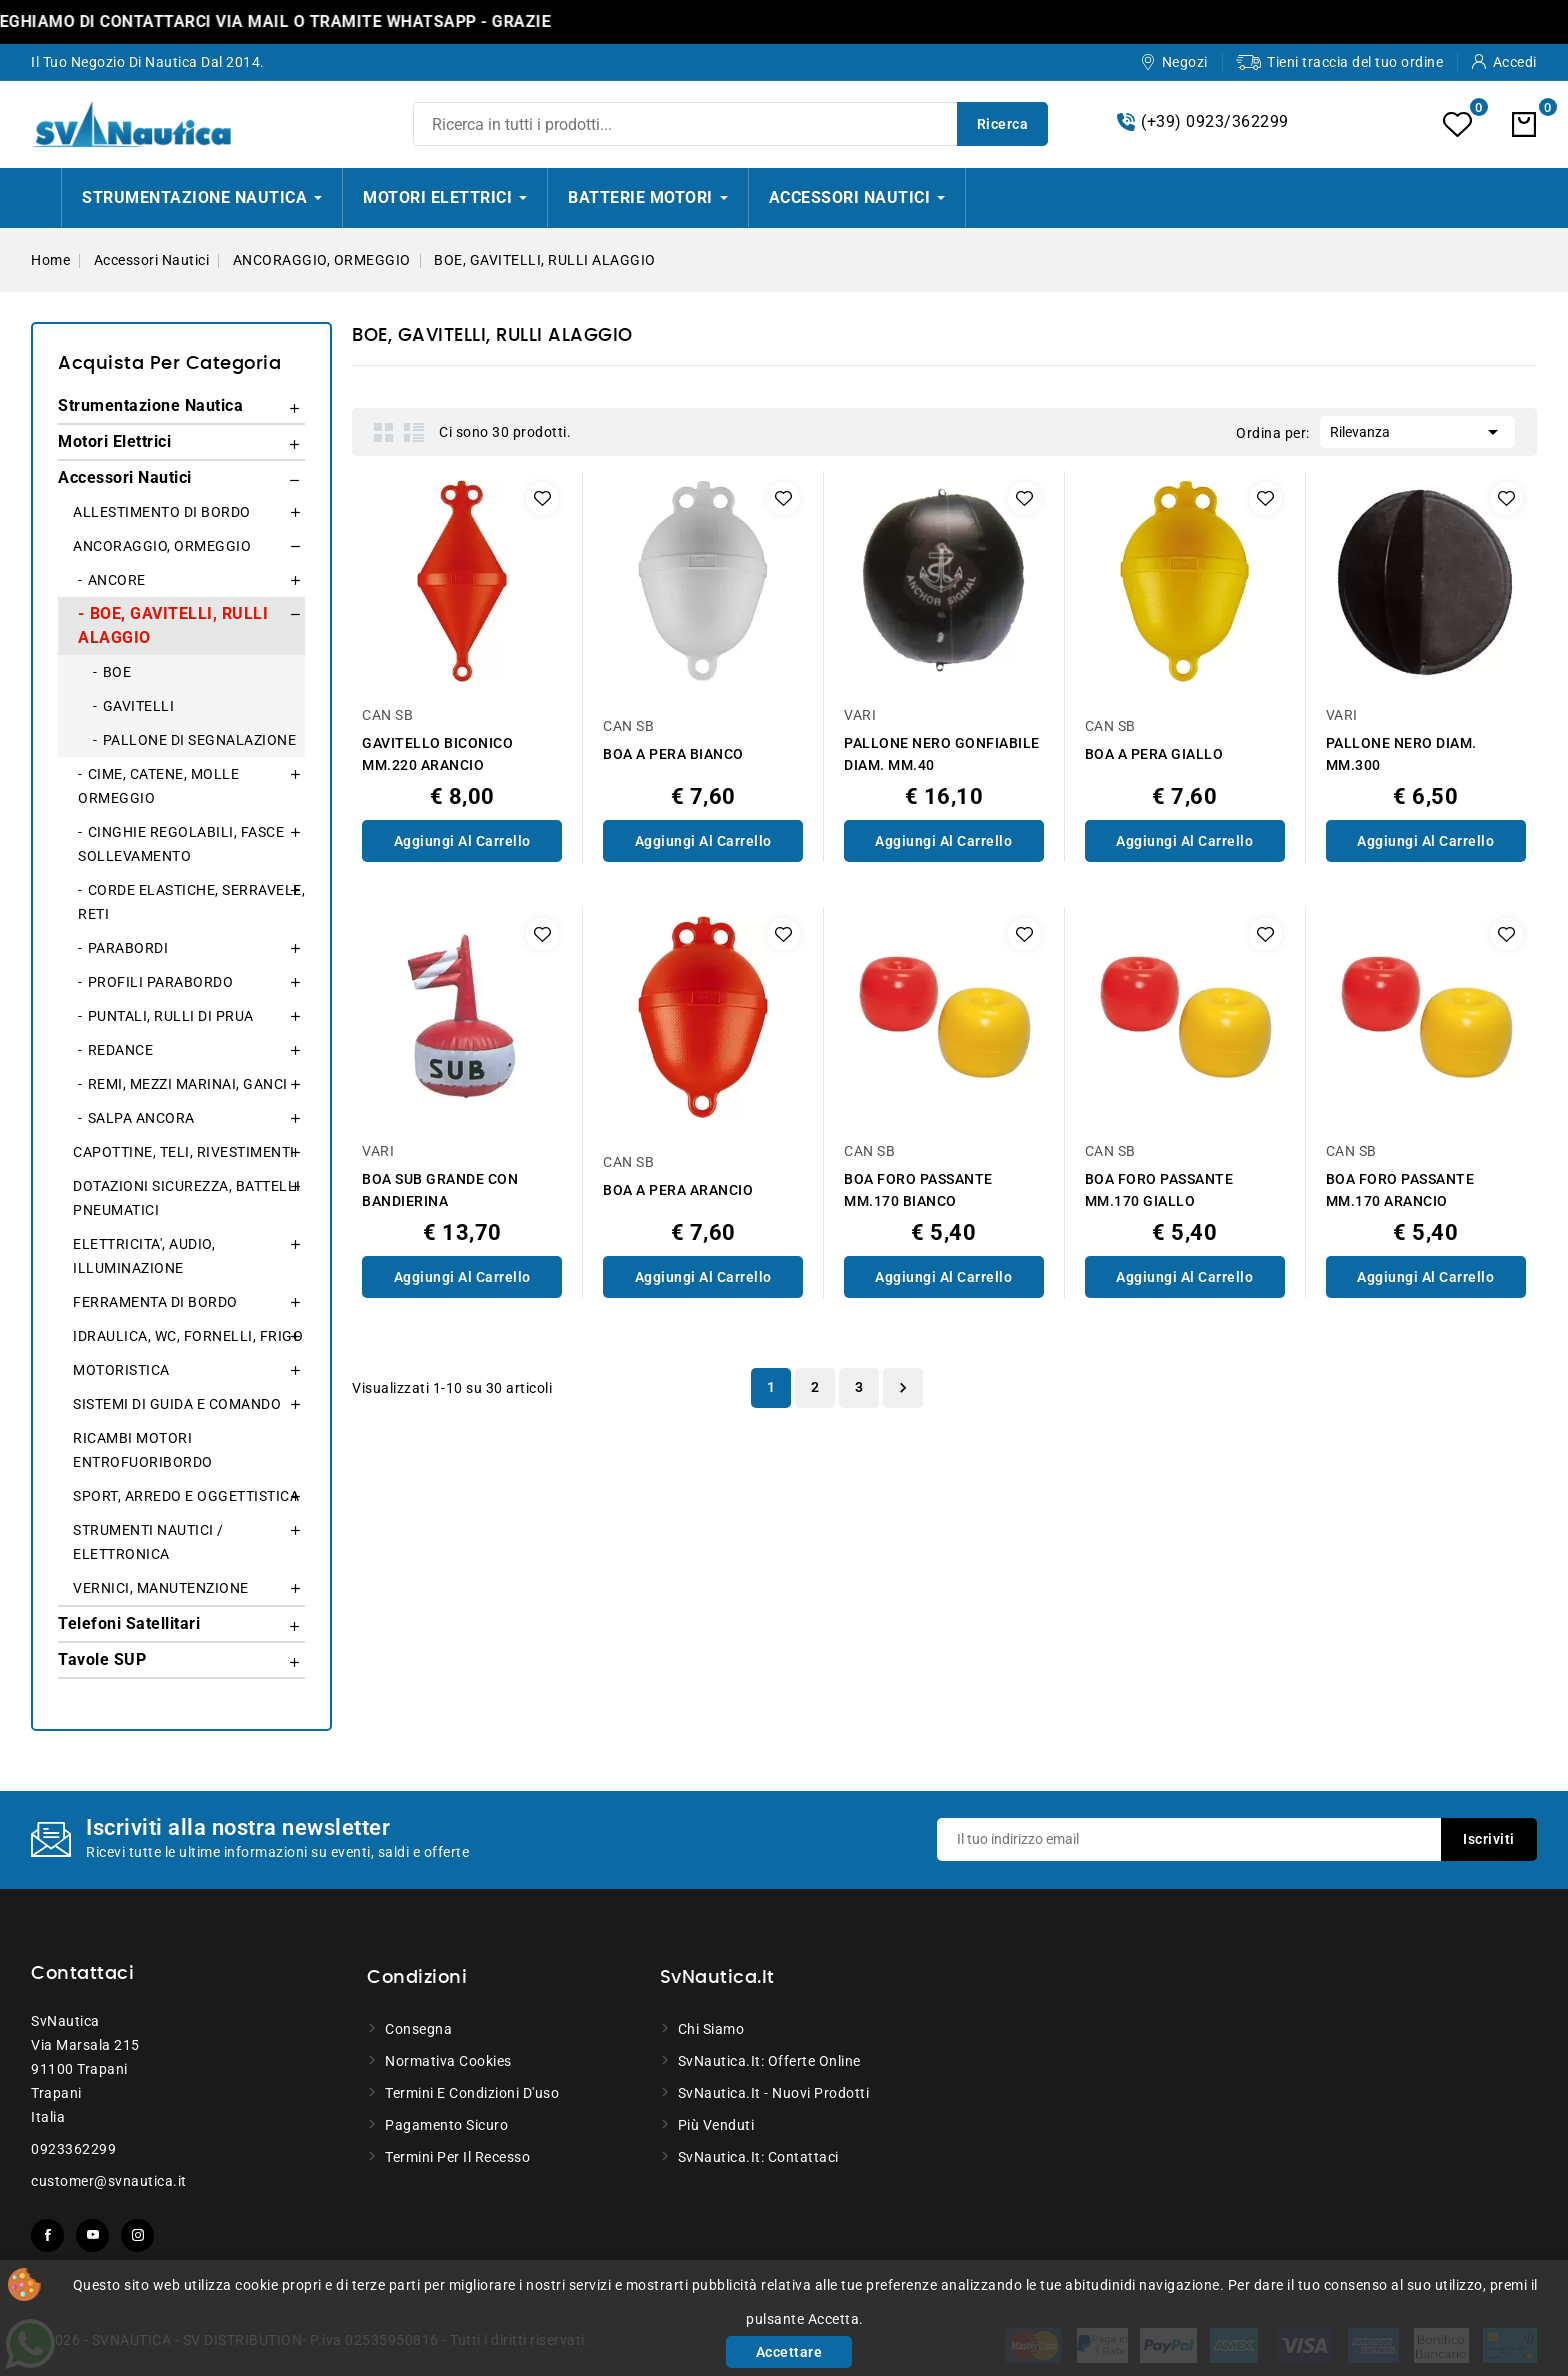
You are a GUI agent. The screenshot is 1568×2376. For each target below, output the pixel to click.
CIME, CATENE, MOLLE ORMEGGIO (158, 786)
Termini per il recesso (457, 2157)
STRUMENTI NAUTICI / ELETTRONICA (148, 1542)
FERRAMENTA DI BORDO (155, 1302)
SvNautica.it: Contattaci (758, 2157)
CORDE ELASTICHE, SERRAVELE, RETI (191, 902)
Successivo (903, 1388)
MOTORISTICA (121, 1370)
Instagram (137, 2235)
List (414, 432)
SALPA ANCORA (141, 1118)
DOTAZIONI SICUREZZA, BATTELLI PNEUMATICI (187, 1198)
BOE (117, 672)
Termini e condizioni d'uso (472, 2093)
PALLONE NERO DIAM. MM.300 (1401, 754)
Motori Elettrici (114, 441)
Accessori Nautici (125, 477)
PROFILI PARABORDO (161, 982)
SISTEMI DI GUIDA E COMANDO (177, 1404)
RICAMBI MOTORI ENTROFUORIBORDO (143, 1450)
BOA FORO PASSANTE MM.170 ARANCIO (1400, 1190)
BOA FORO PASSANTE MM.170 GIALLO (1159, 1190)
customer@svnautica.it (109, 2181)
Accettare (789, 2352)
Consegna (418, 2029)
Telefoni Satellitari (129, 1623)
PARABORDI (128, 948)
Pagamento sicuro (446, 2125)
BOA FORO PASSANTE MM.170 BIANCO (918, 1190)
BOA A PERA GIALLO (1154, 754)
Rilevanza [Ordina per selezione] (1417, 430)
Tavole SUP (102, 1659)
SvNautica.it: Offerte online (769, 2061)
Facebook (47, 2235)
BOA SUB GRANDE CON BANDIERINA (440, 1190)
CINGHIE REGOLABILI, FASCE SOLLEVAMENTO (181, 844)
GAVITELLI (139, 706)
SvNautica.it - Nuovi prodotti (774, 2093)
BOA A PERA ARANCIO (678, 1190)
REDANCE (121, 1050)
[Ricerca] (730, 124)
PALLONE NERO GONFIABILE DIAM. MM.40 (942, 754)
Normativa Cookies (448, 2061)
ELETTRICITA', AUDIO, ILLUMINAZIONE (144, 1256)
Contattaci (82, 1974)
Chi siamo (711, 2029)
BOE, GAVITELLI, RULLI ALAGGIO (173, 625)
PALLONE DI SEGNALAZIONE (200, 740)
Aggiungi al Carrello (462, 841)
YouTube (92, 2235)
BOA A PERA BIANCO (673, 754)
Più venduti (716, 2125)
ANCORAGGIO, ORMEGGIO (162, 546)
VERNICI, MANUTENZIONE (161, 1588)
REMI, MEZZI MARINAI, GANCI (188, 1084)
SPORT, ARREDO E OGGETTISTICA (186, 1496)
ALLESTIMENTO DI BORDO (162, 512)
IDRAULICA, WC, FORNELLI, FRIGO (188, 1336)
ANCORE (117, 580)
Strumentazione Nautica (150, 405)
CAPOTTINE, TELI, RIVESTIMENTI (184, 1152)
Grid (384, 432)
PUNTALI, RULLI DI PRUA (171, 1016)
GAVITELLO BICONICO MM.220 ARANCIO (437, 754)
